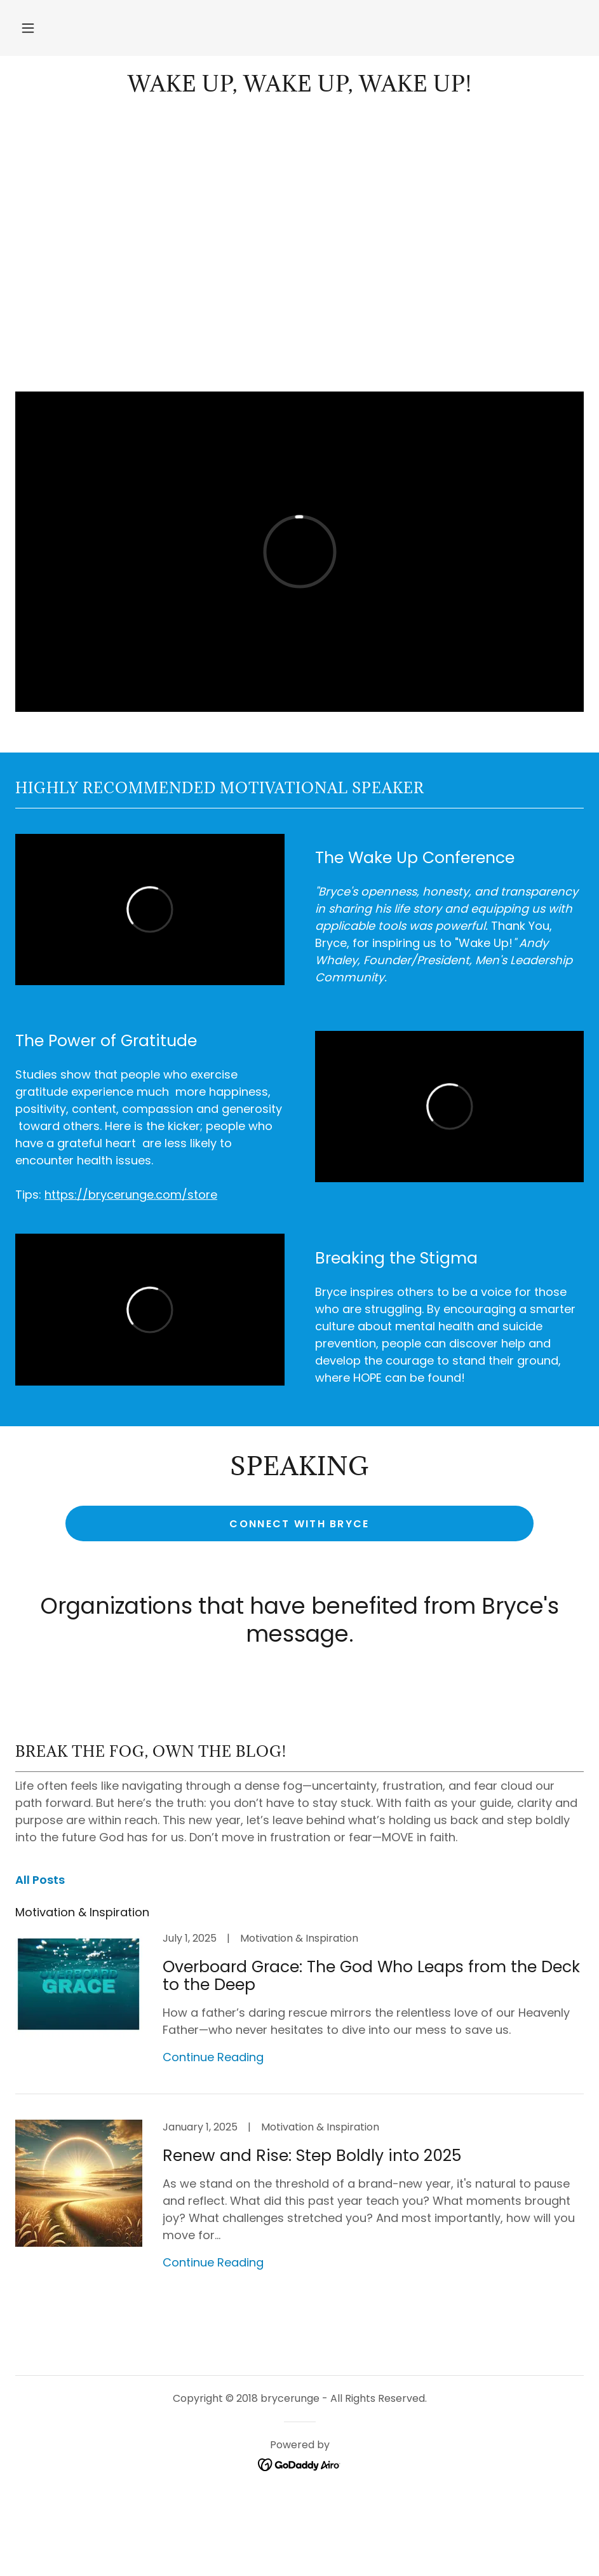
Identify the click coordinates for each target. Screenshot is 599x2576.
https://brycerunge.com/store (130, 1195)
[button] (28, 28)
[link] (299, 87)
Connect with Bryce (299, 1523)
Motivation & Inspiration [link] (82, 1912)
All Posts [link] (40, 1880)
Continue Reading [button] (213, 2057)
